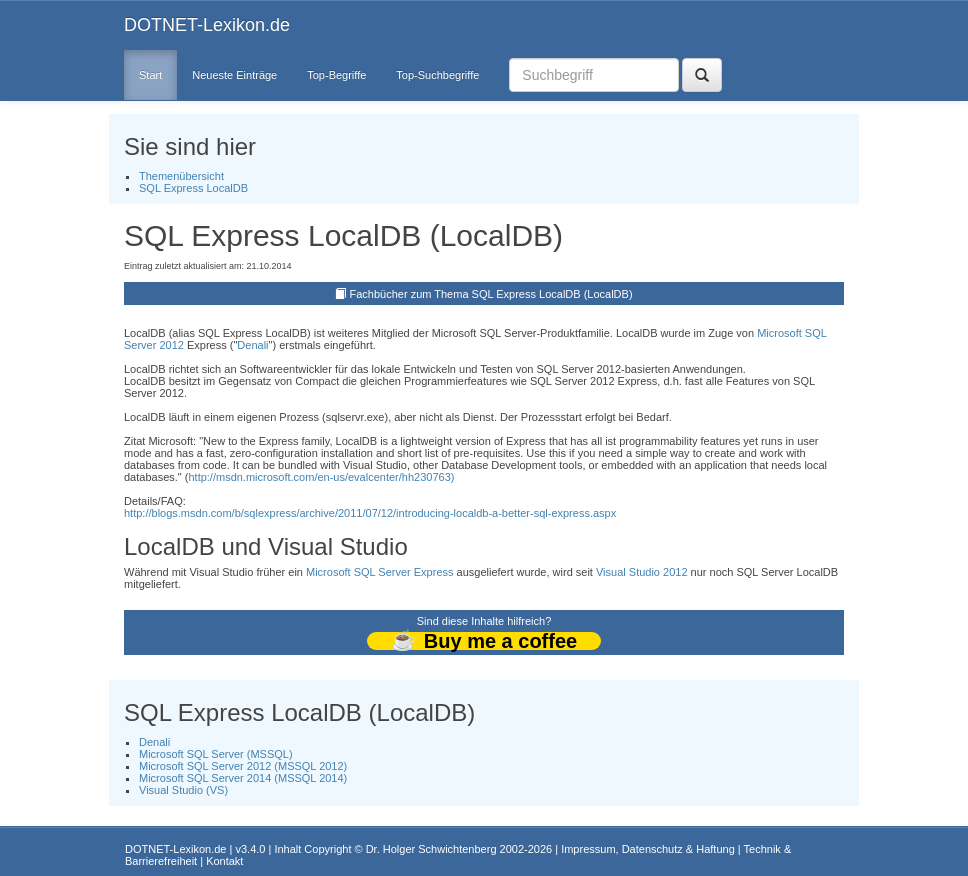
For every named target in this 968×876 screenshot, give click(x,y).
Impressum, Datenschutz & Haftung (648, 849)
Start (150, 75)
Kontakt (224, 861)
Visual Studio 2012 (642, 572)
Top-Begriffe (336, 75)
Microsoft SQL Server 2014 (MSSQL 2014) (243, 778)
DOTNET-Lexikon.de (207, 25)
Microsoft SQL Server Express (380, 572)
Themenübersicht (181, 176)
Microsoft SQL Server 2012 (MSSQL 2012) (243, 766)
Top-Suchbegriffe (437, 75)
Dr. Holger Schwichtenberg (431, 849)
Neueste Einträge (234, 75)
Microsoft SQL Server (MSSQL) (216, 754)
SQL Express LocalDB (193, 188)
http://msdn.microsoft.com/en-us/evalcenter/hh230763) (321, 477)
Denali (252, 345)
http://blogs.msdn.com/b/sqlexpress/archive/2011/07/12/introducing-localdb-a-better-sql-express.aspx (370, 513)
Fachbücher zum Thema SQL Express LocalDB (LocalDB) (491, 294)
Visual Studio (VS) (183, 790)
